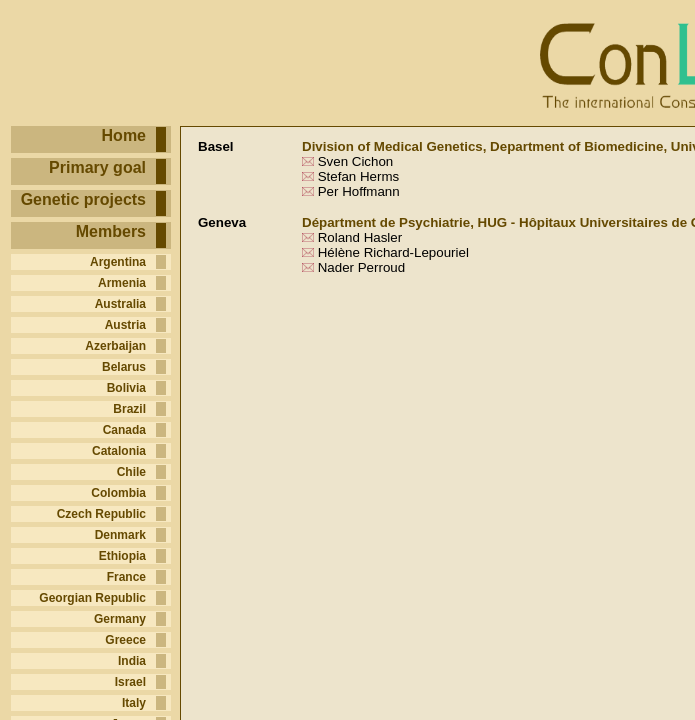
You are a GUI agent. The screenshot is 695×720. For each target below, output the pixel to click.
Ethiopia (122, 556)
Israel (130, 682)
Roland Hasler (360, 237)
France (126, 577)
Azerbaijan (115, 346)
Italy (134, 703)
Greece (125, 640)
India (132, 661)
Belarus (124, 367)
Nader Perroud (359, 267)
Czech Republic (101, 514)
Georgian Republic (92, 598)
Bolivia (126, 388)
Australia (120, 304)
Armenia (122, 283)
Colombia (118, 493)
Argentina (118, 262)
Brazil (129, 409)
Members (111, 231)
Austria (125, 325)
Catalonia (119, 451)
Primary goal (97, 167)
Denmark (120, 535)
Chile (131, 472)
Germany (120, 619)
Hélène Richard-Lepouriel (393, 252)
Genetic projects (83, 199)
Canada (124, 430)
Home (124, 135)
